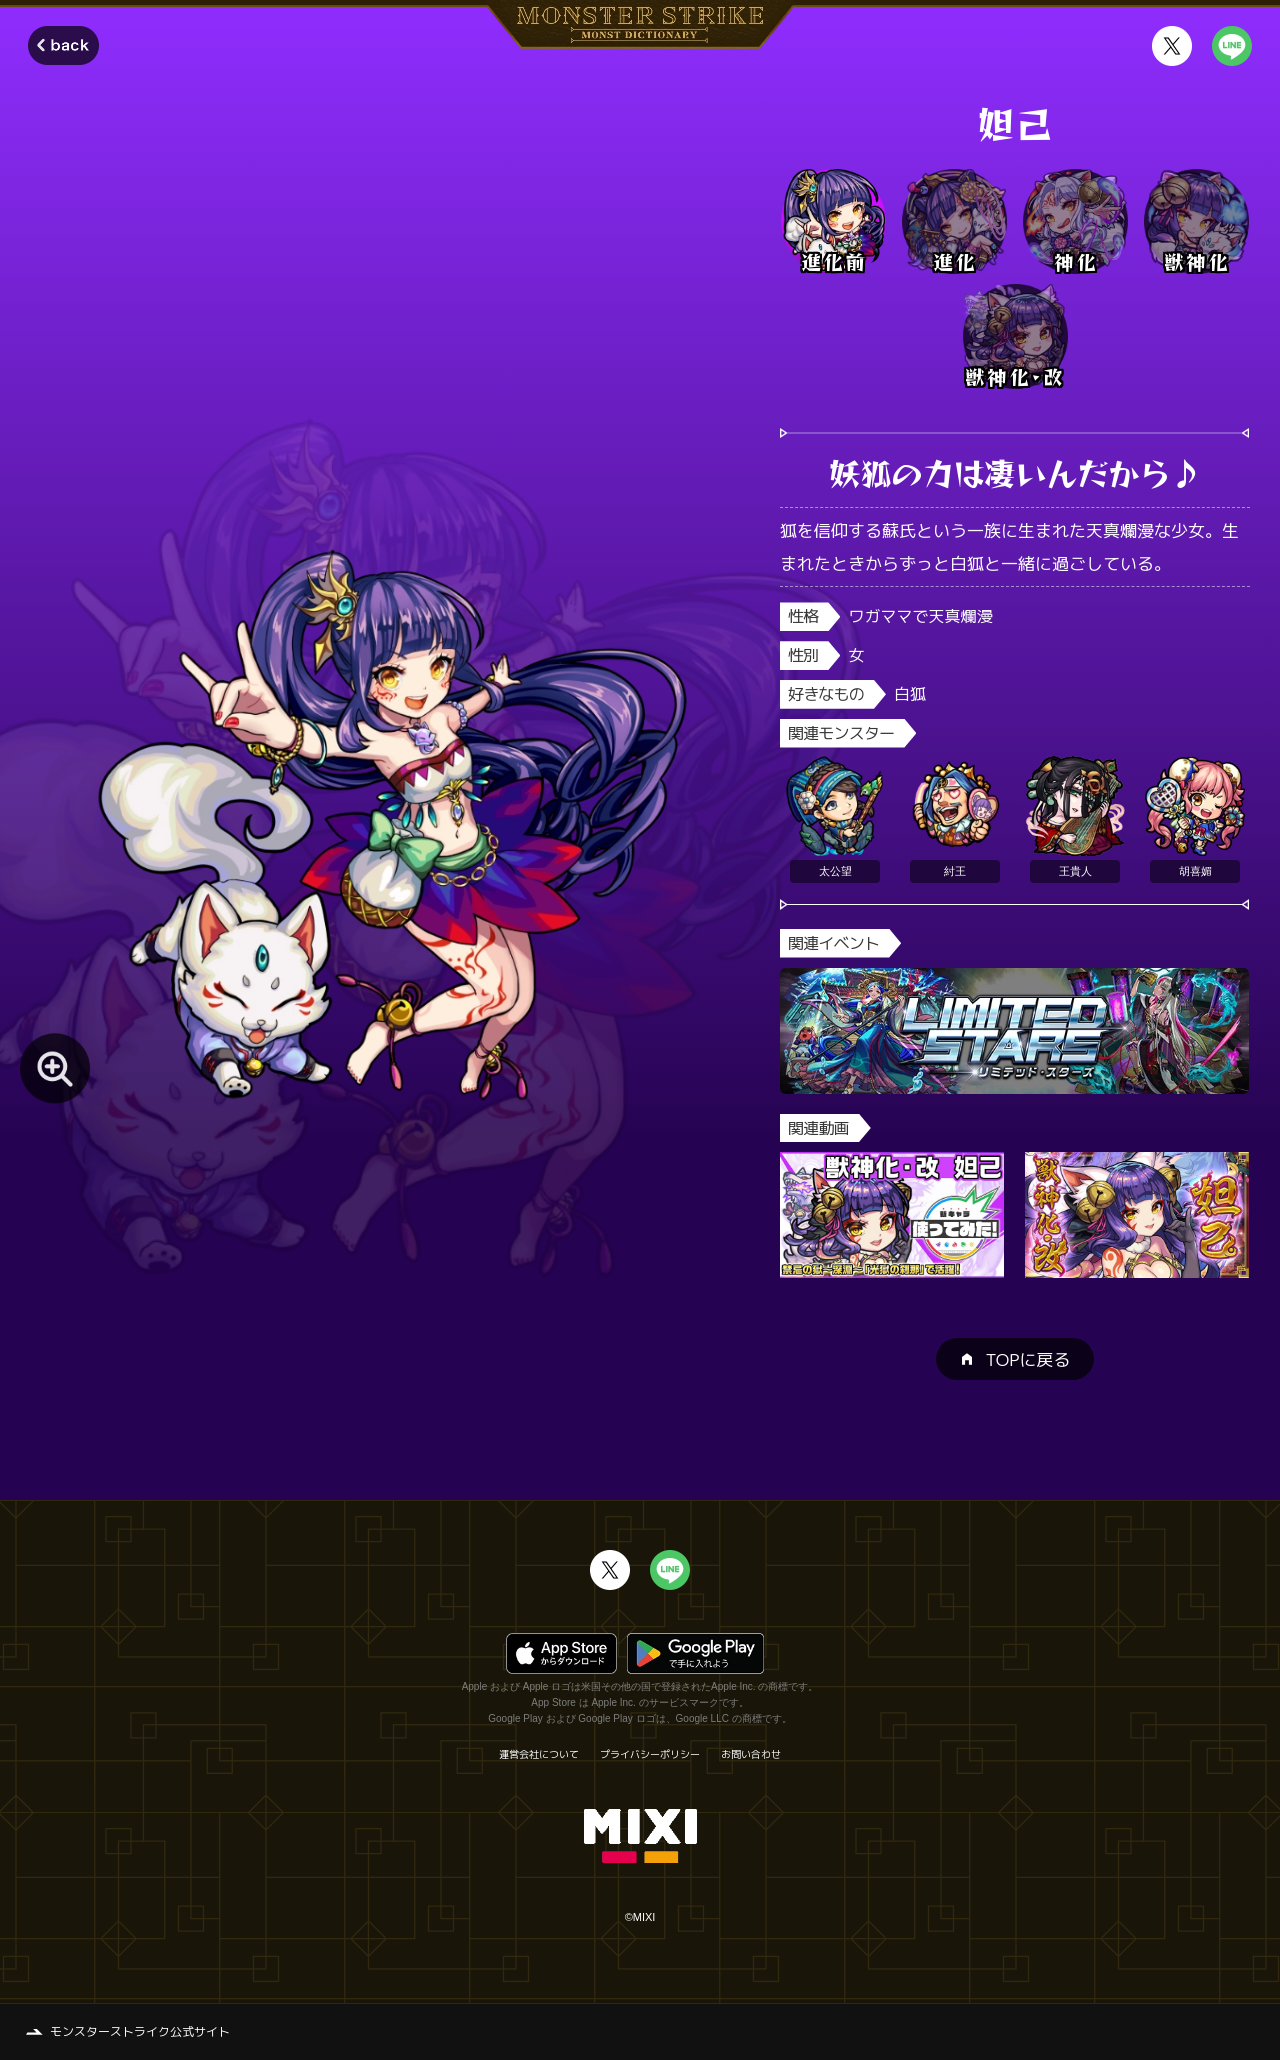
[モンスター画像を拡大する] (55, 1068)
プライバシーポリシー (650, 1754)
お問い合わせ (751, 1754)
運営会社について (539, 1754)
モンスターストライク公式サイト (140, 2031)
